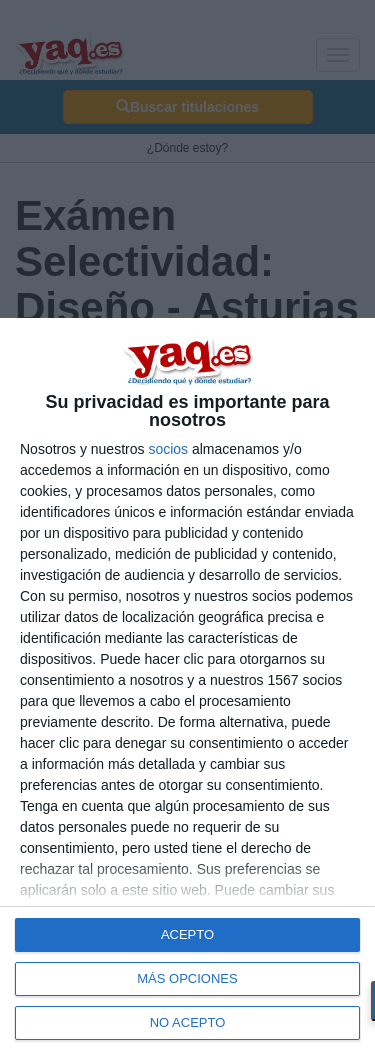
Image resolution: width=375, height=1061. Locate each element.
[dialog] (187, 689)
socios (168, 449)
